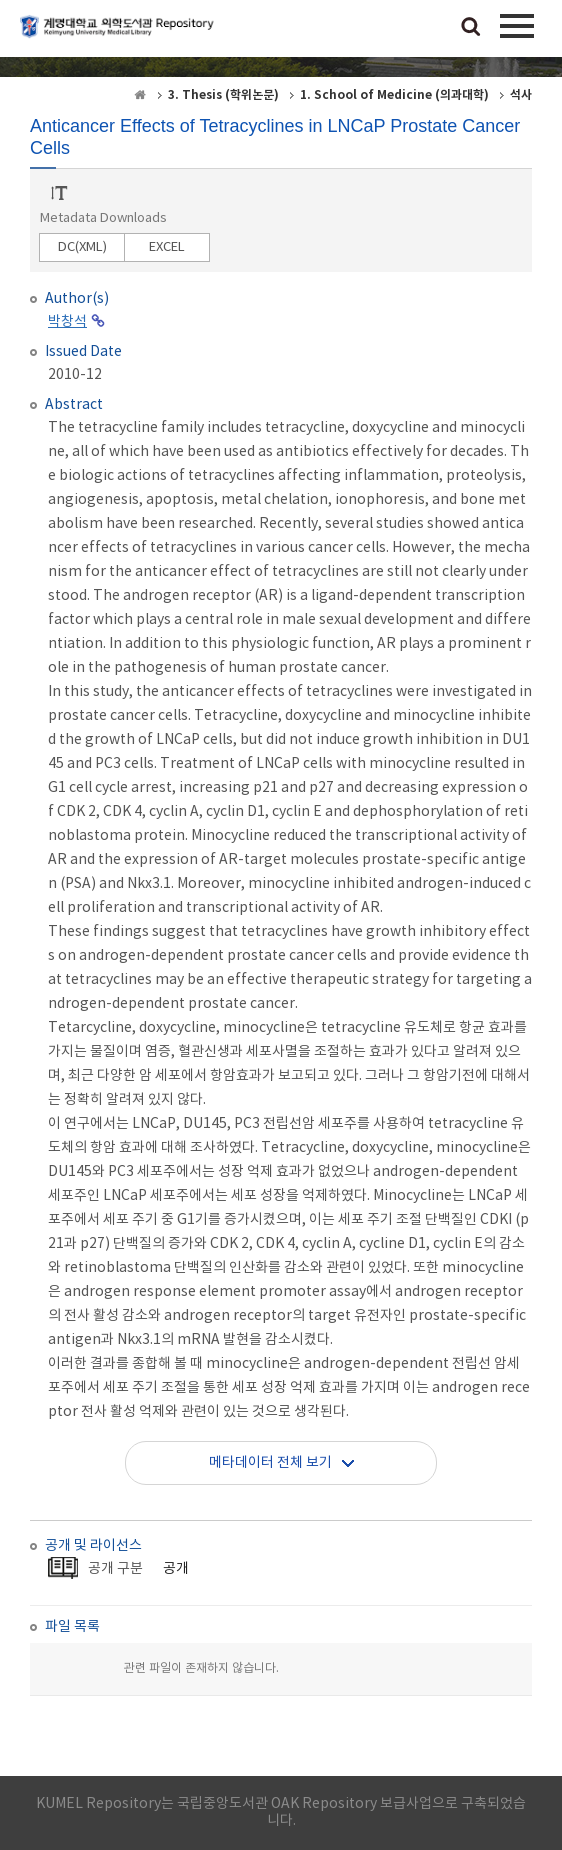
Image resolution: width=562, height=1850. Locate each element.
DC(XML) (82, 247)
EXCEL (167, 247)
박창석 (67, 322)
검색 (471, 28)
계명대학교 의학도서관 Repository (120, 35)
